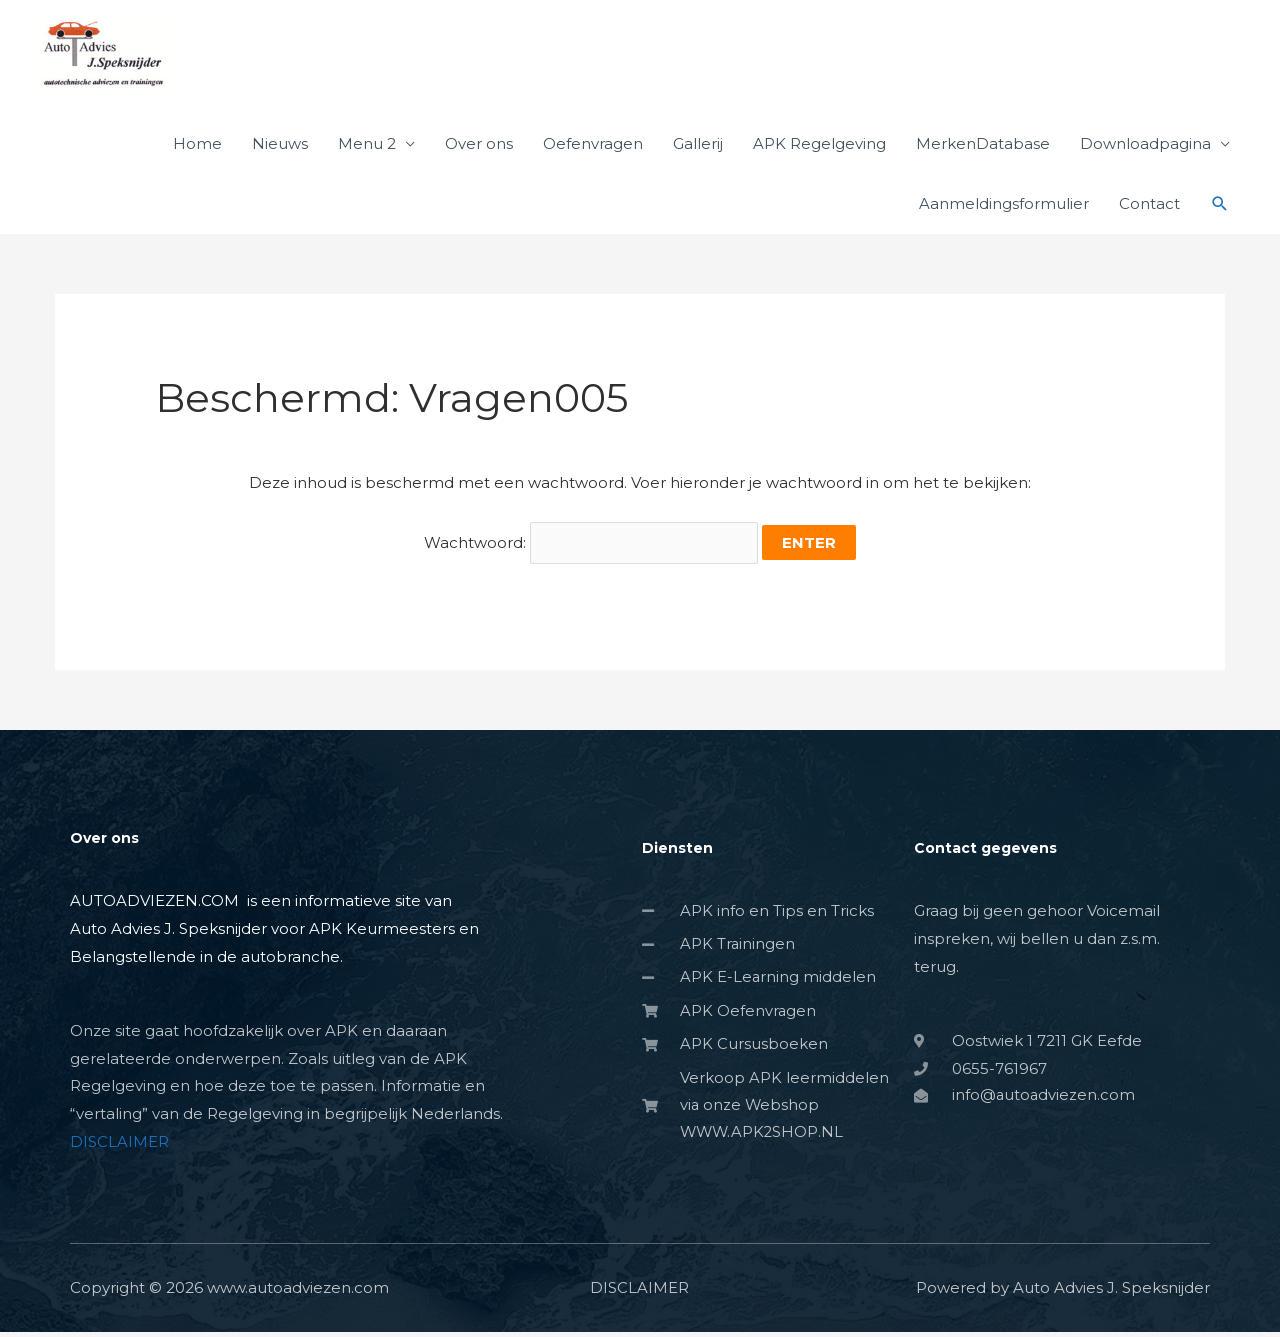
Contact (1149, 211)
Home (197, 151)
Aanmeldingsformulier (1004, 211)
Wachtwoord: (591, 550)
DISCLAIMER (119, 1147)
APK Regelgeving (819, 151)
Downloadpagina (1145, 151)
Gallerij (698, 151)
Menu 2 (367, 151)
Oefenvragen (593, 151)
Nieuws (280, 151)
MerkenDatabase (983, 151)
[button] (1220, 212)
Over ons (479, 151)
